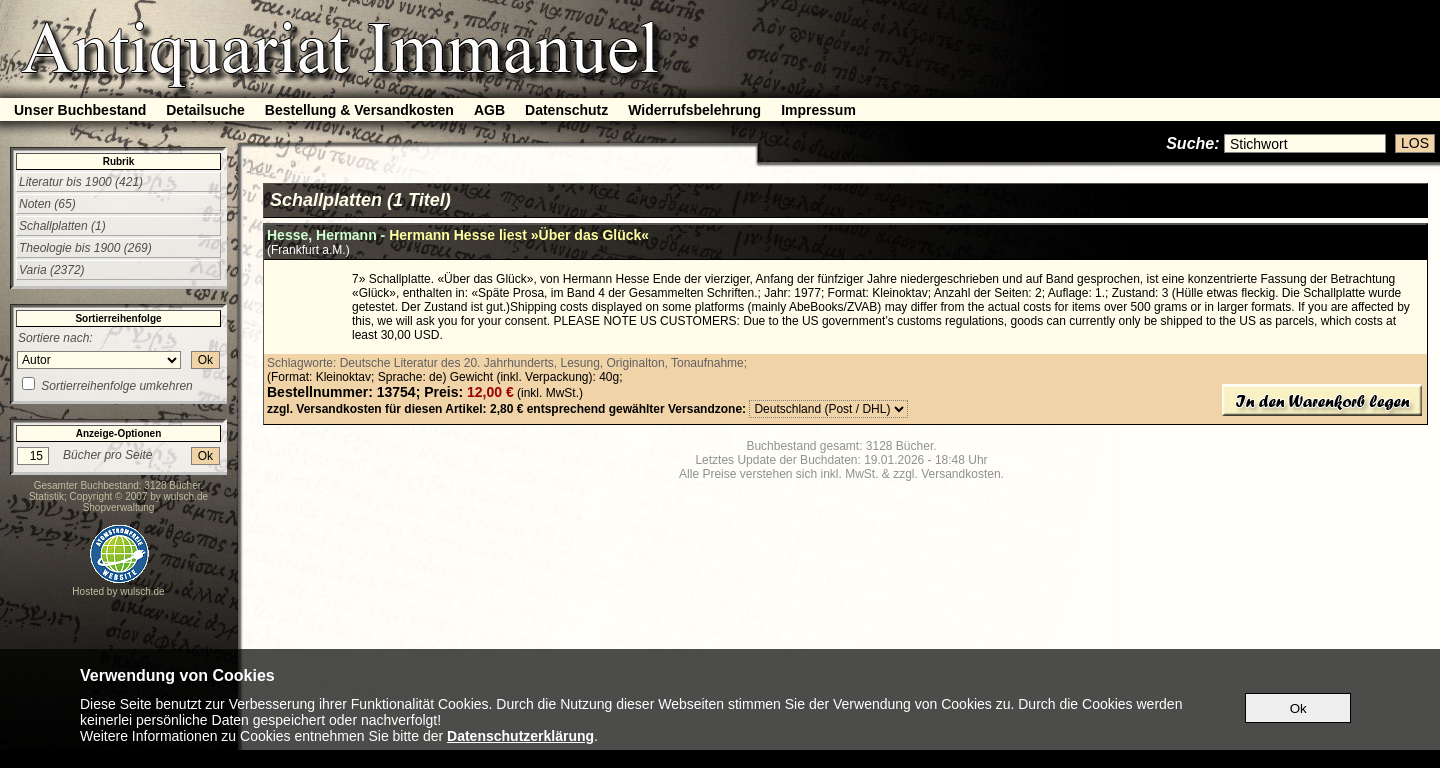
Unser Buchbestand (80, 110)
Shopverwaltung (119, 507)
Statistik (46, 496)
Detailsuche (205, 110)
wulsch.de (186, 496)
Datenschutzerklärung (520, 736)
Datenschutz (566, 110)
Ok (205, 360)
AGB (489, 110)
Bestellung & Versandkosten (359, 110)
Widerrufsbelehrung (694, 110)
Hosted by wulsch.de (118, 591)
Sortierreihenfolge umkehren (116, 386)
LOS (1415, 143)
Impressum (818, 110)
